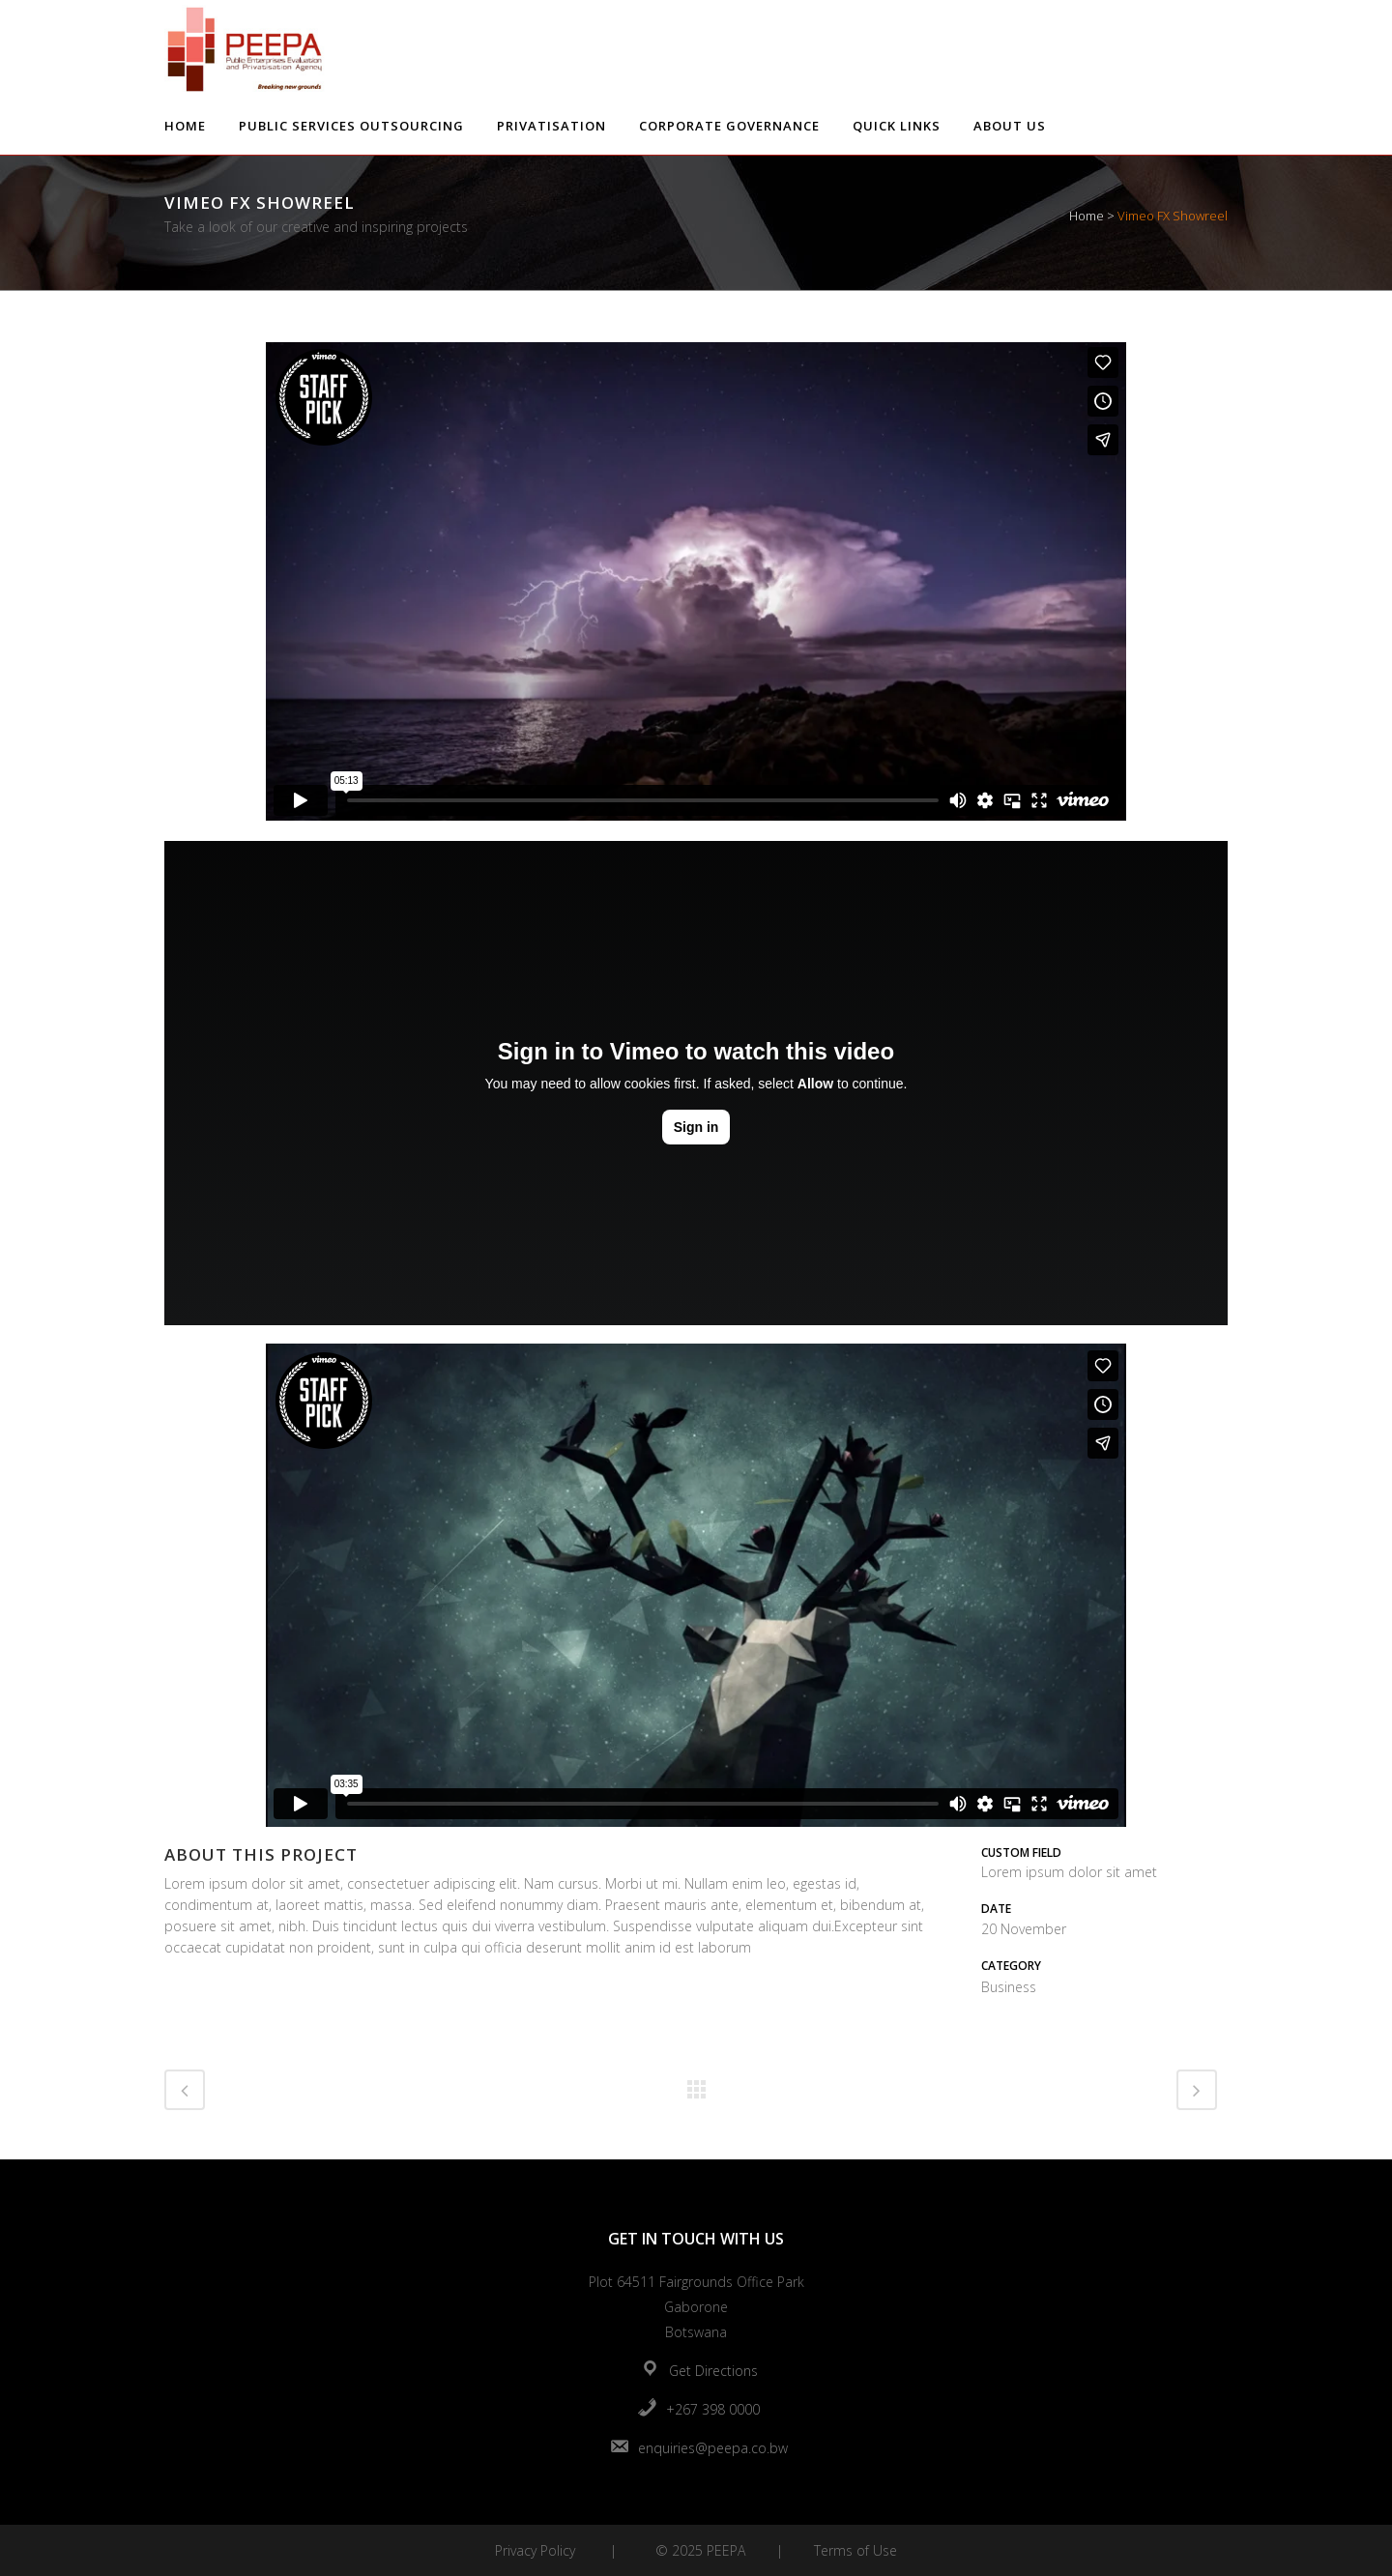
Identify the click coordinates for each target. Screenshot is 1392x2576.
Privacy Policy (535, 2550)
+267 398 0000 (713, 2409)
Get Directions (713, 2370)
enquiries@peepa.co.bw (713, 2448)
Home (1086, 215)
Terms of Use (855, 2550)
